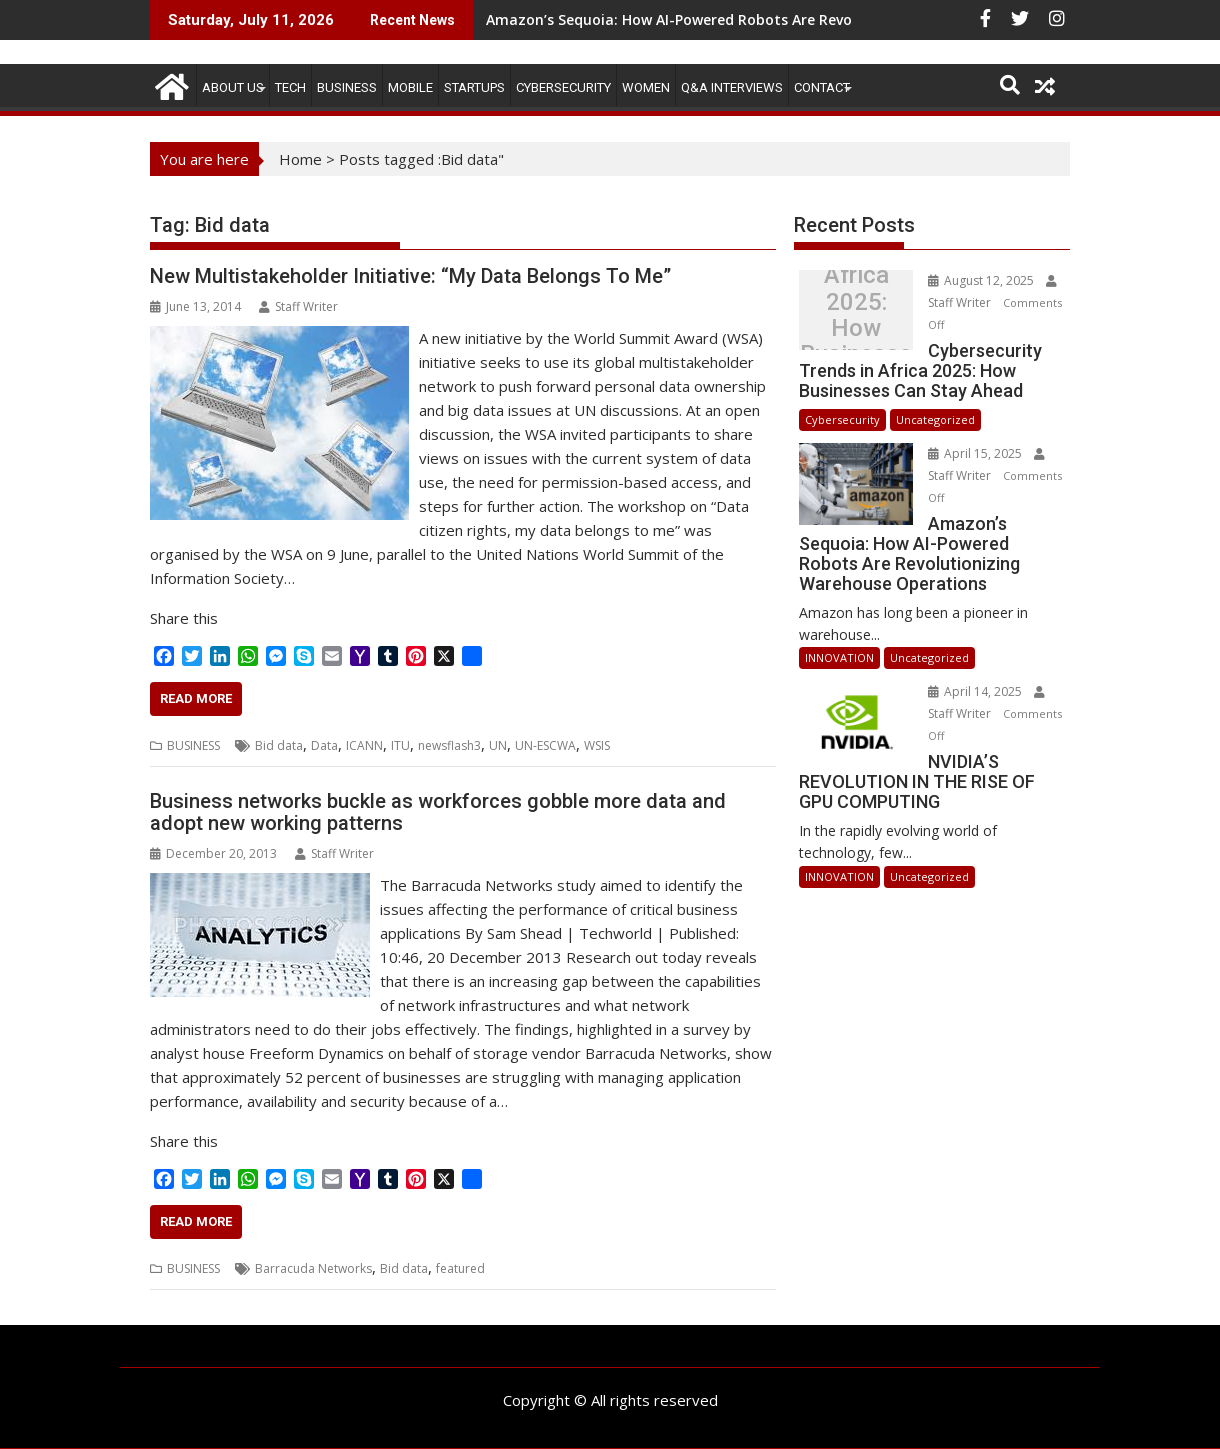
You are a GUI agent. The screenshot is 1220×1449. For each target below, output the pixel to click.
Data (324, 745)
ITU (400, 745)
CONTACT (822, 87)
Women (646, 87)
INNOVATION (839, 657)
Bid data (279, 745)
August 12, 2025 (982, 280)
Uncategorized (935, 419)
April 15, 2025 (976, 453)
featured (460, 1268)
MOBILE (410, 87)
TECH (290, 87)
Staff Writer (298, 306)
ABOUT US (233, 87)
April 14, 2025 (976, 691)
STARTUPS (474, 87)
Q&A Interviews (732, 87)
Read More (196, 698)
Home (300, 159)
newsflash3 (449, 745)
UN (498, 745)
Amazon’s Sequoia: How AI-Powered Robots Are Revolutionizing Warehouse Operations (789, 19)
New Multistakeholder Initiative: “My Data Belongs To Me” (410, 276)
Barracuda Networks (313, 1268)
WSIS (597, 745)
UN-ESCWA (545, 745)
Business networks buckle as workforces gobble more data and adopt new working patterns (438, 812)
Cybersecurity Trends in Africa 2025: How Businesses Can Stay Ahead (856, 315)
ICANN (364, 745)
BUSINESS (347, 87)
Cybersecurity (563, 87)
